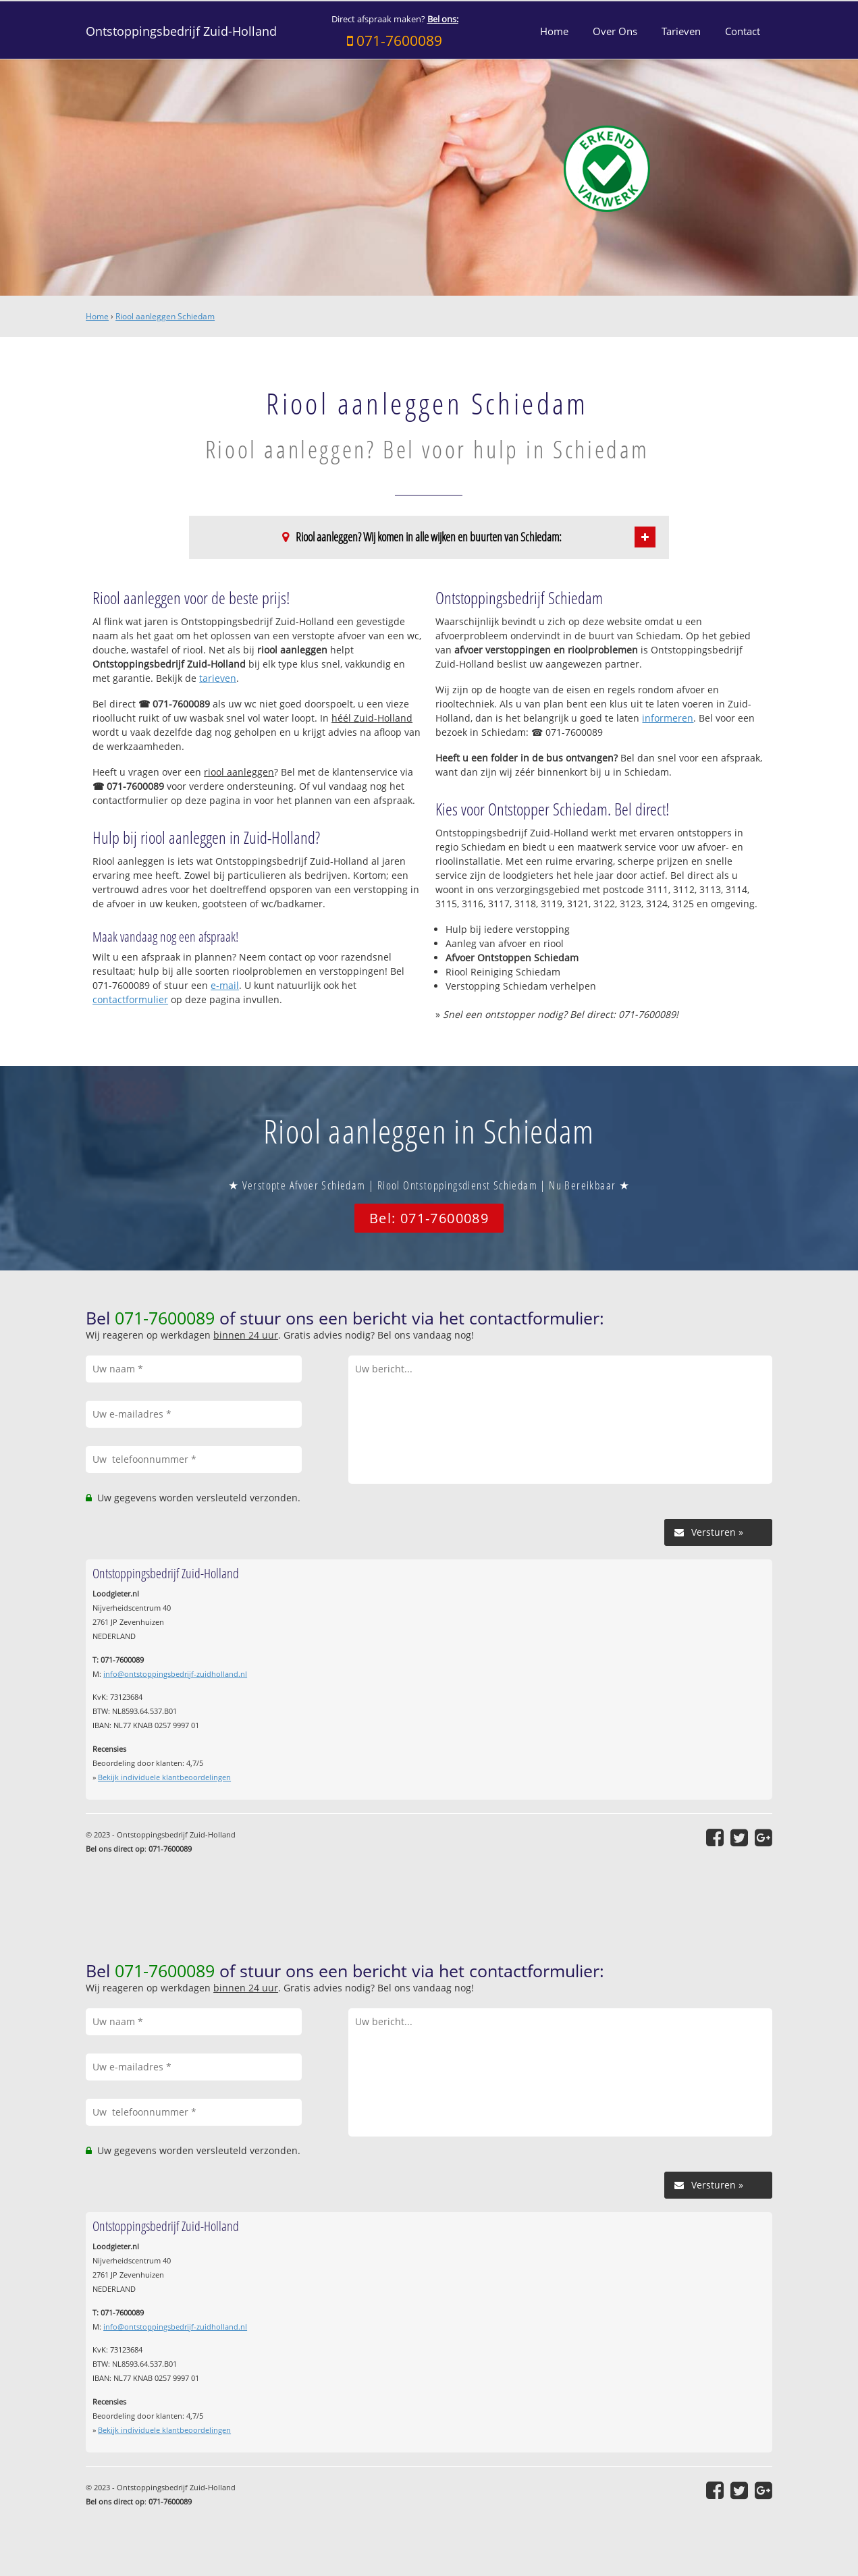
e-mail (225, 985)
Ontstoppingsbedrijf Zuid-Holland (181, 31)
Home (97, 316)
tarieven (217, 678)
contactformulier (130, 999)
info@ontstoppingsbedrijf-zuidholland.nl (175, 1674)
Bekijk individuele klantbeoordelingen (164, 1777)
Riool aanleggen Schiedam (165, 316)
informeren (667, 718)
